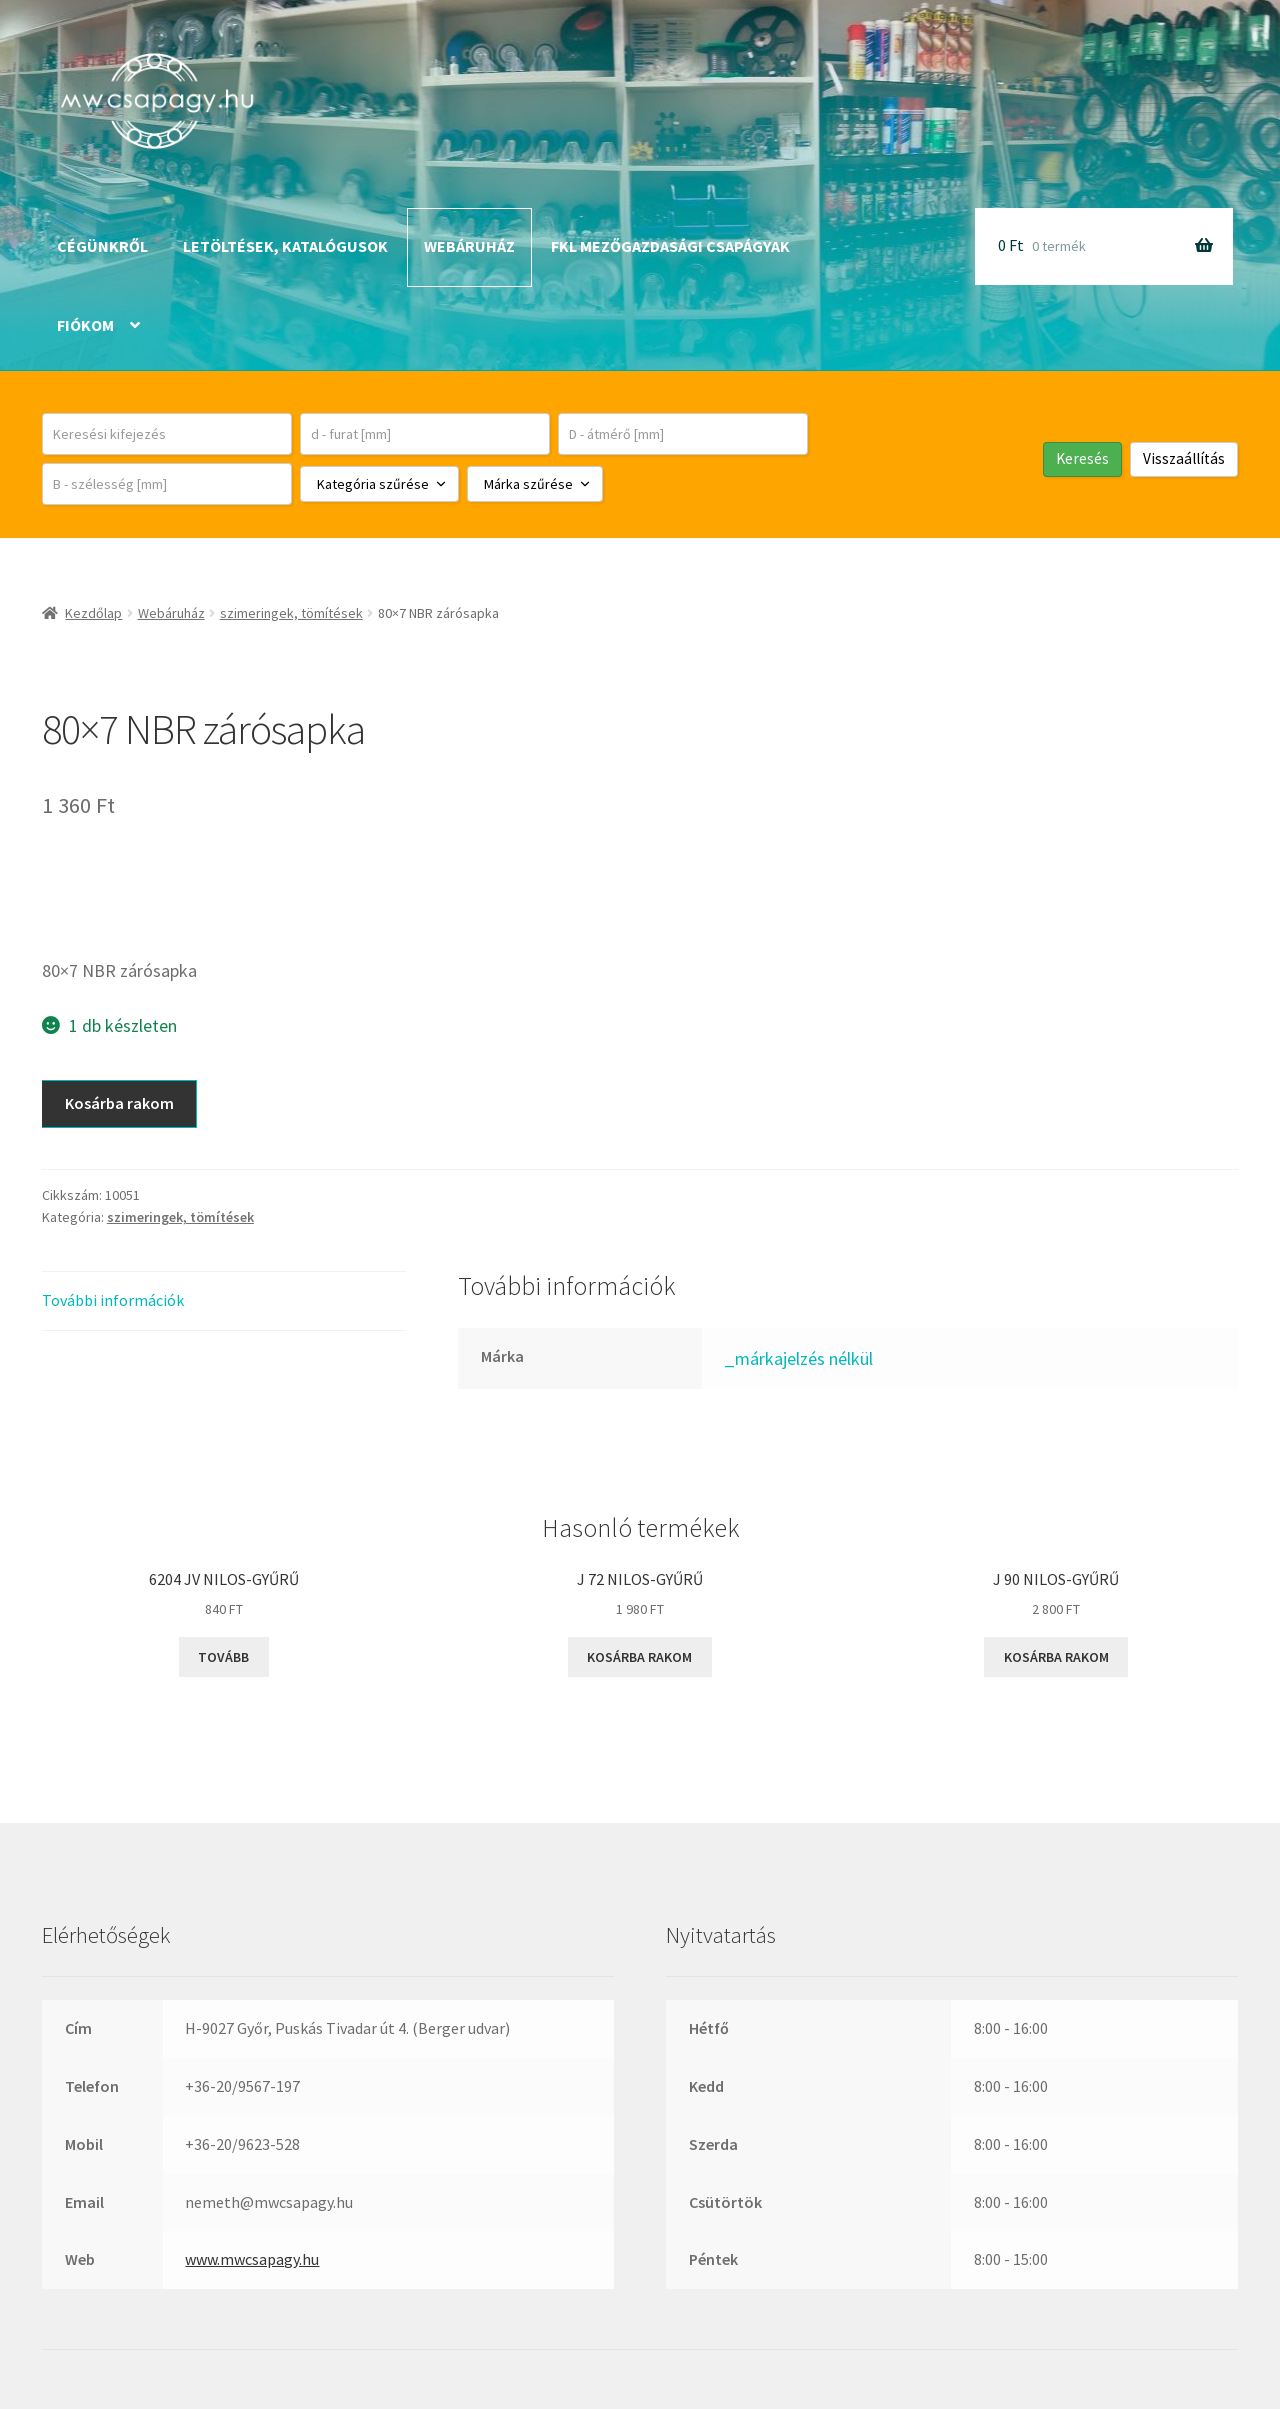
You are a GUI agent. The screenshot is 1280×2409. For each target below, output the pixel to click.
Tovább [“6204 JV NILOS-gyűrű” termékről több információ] (223, 1657)
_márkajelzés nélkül (798, 1358)
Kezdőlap (93, 613)
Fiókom (85, 325)
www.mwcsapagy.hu (252, 2259)
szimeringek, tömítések (291, 613)
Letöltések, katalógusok (285, 246)
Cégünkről (102, 246)
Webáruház (469, 246)
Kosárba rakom (119, 1103)
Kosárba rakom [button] (639, 1657)
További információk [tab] (113, 1300)
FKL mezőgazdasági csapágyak (670, 246)
